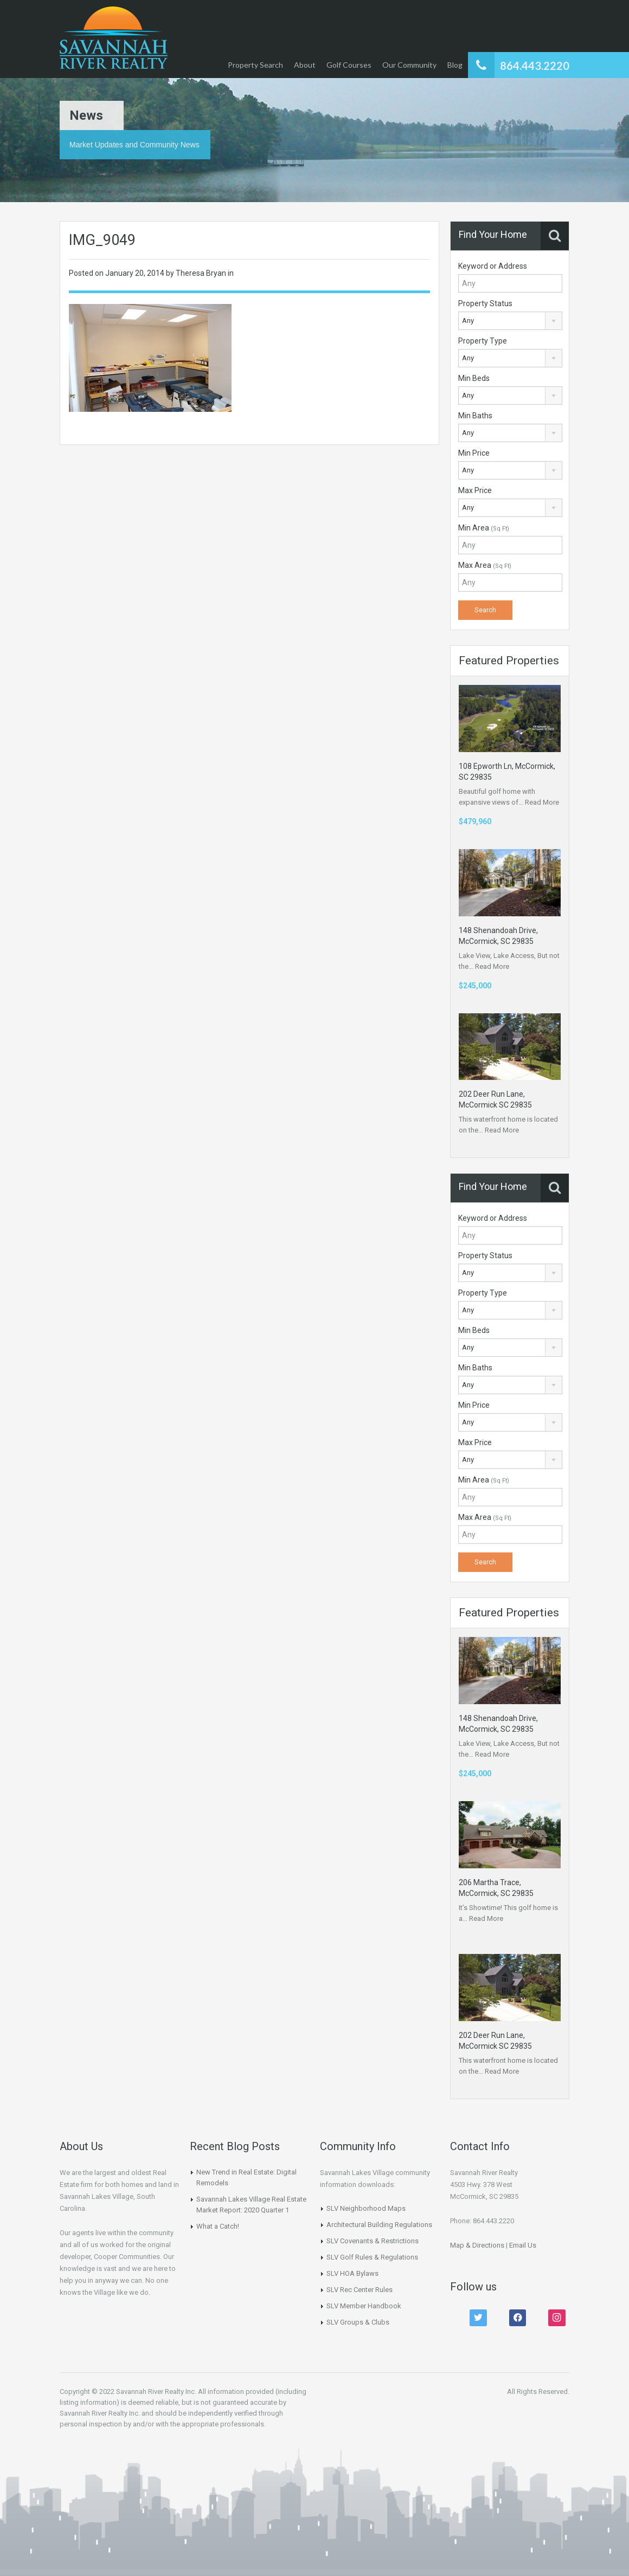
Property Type (482, 340)
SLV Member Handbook (363, 2306)
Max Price (475, 490)
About (305, 64)
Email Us (522, 2245)
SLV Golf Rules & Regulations (372, 2257)
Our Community (409, 64)
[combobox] (510, 321)
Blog (455, 64)
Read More (542, 802)
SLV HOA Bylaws (352, 2273)
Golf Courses (348, 64)
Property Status (485, 303)
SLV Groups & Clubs (357, 2322)
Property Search (255, 64)
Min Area (483, 527)
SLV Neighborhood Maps (366, 2208)
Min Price (474, 453)
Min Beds (474, 378)
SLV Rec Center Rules (359, 2290)
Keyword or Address (492, 266)
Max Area (484, 565)
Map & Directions (477, 2245)
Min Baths (475, 415)
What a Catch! (217, 2226)
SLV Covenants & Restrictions (372, 2241)
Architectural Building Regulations (379, 2225)
